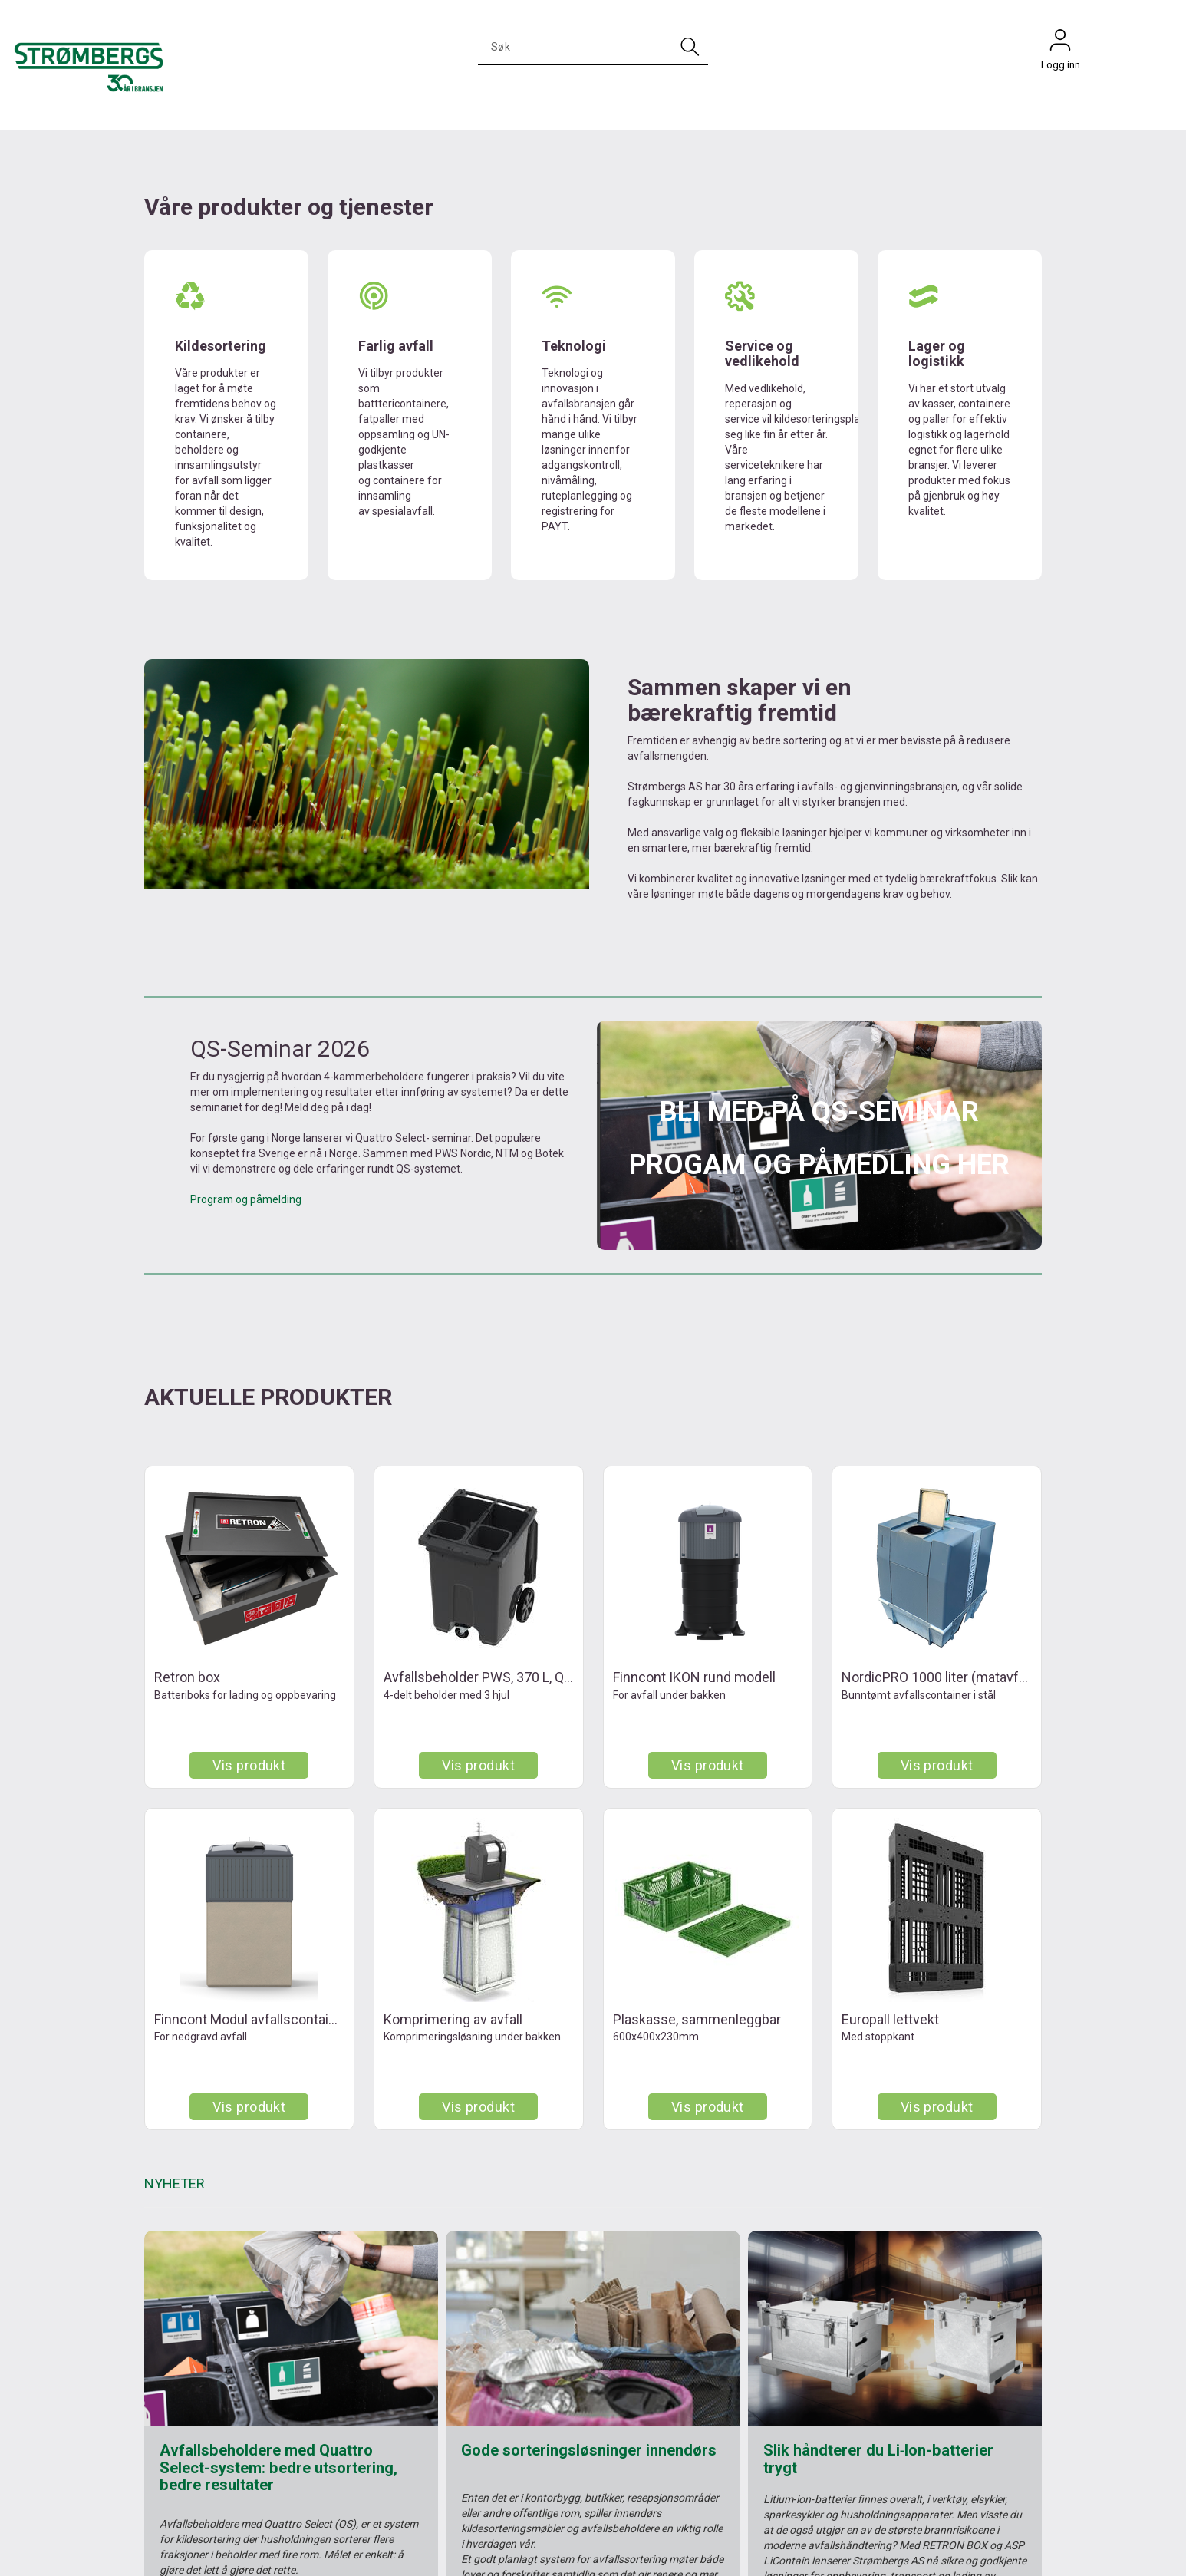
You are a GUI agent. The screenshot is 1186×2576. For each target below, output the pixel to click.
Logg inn (1060, 43)
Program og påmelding (245, 1199)
